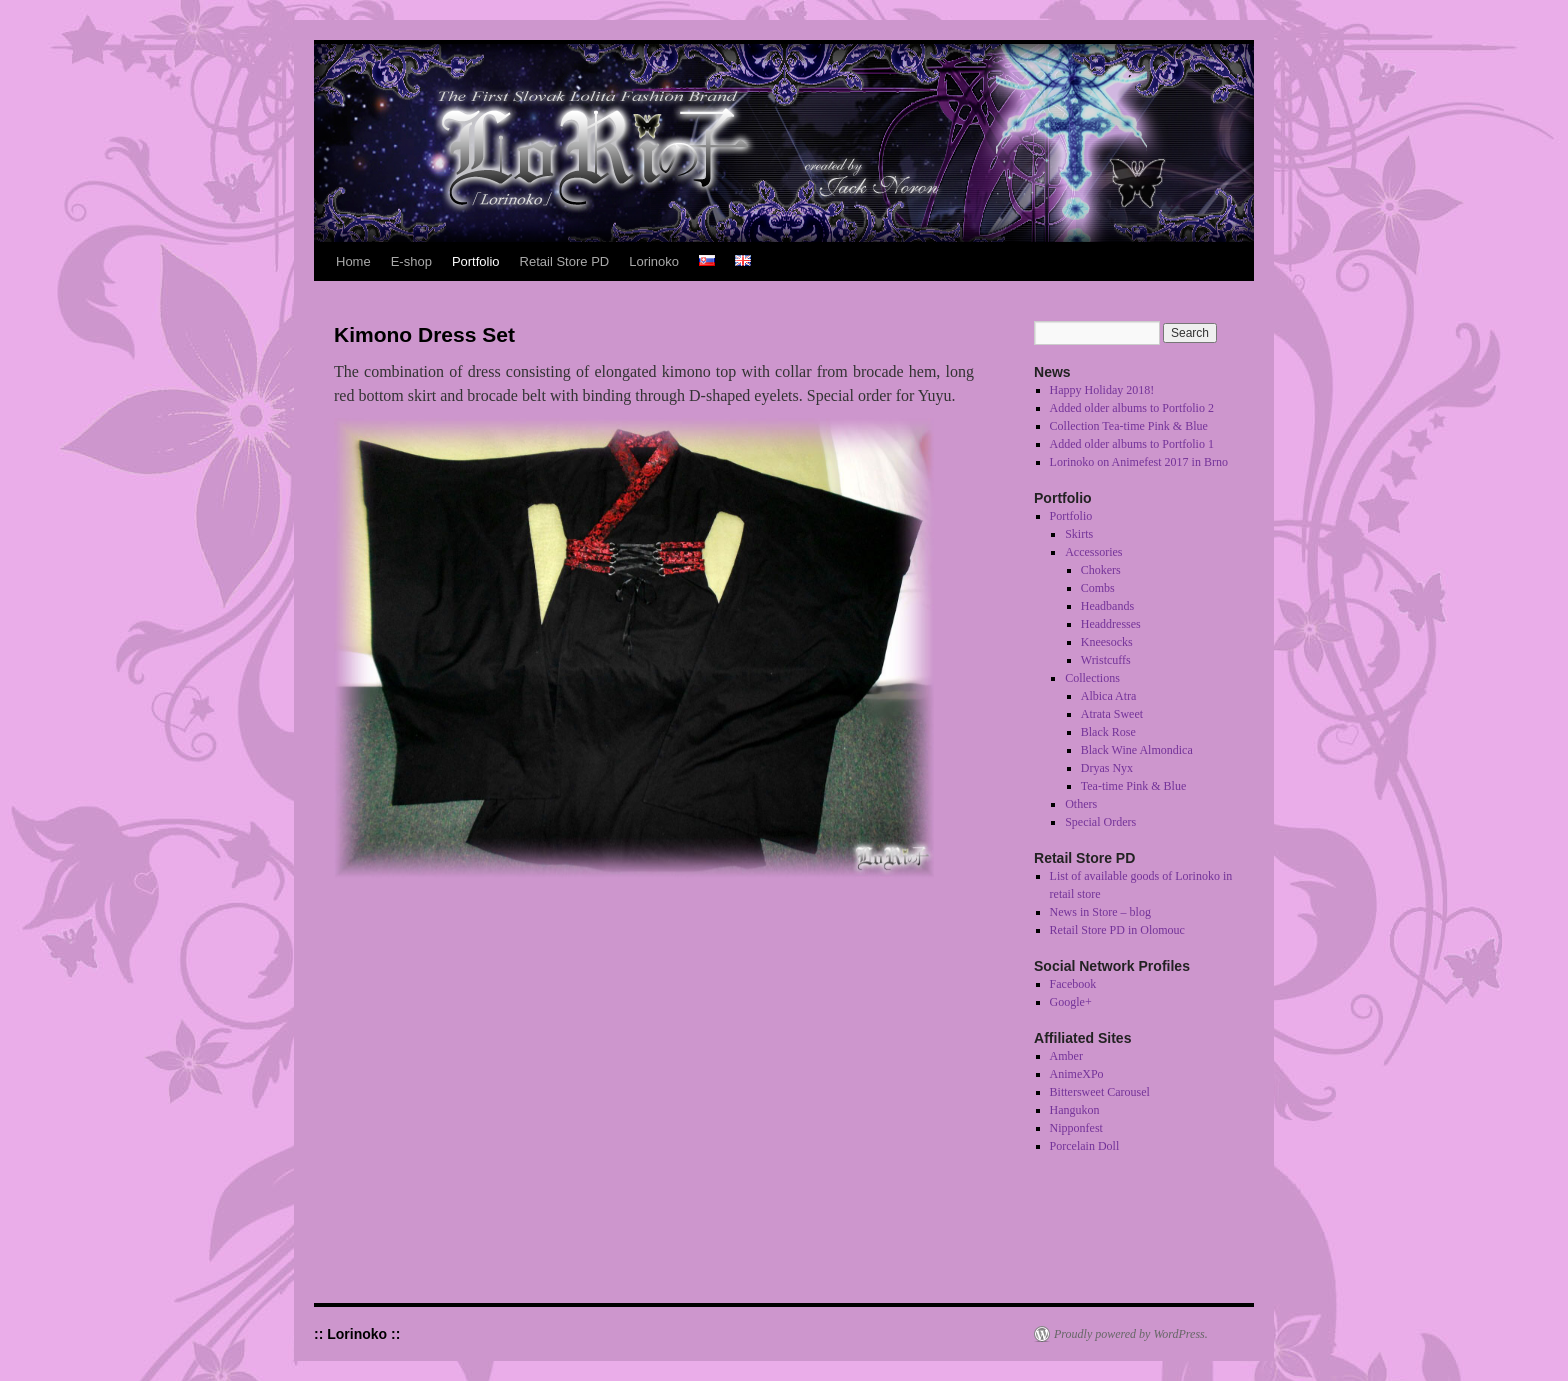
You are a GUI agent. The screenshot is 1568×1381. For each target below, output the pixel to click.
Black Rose (1108, 732)
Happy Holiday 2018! (1102, 390)
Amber (1066, 1056)
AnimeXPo (1077, 1074)
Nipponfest (1076, 1128)
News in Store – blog (1100, 912)
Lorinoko (654, 261)
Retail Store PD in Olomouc (1117, 930)
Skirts (1079, 534)
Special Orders (1100, 822)
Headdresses (1111, 624)
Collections (1092, 678)
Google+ (1071, 1002)
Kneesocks (1107, 642)
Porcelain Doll (1085, 1146)
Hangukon (1075, 1110)
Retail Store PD (565, 261)
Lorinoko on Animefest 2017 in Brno (1139, 462)
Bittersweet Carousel (1100, 1092)
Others (1081, 804)
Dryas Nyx (1107, 768)
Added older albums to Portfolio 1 (1132, 444)
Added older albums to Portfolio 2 (1132, 408)
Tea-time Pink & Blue (1133, 786)
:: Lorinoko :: (357, 1334)
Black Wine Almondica (1137, 750)
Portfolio (476, 261)
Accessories (1093, 552)
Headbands (1107, 606)
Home (353, 261)
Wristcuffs (1106, 660)
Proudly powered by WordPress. (1131, 1334)
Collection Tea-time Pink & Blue (1129, 426)
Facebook (1073, 984)
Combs (1098, 588)
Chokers (1101, 570)
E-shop (411, 261)
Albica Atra (1109, 696)
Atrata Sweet (1112, 714)
